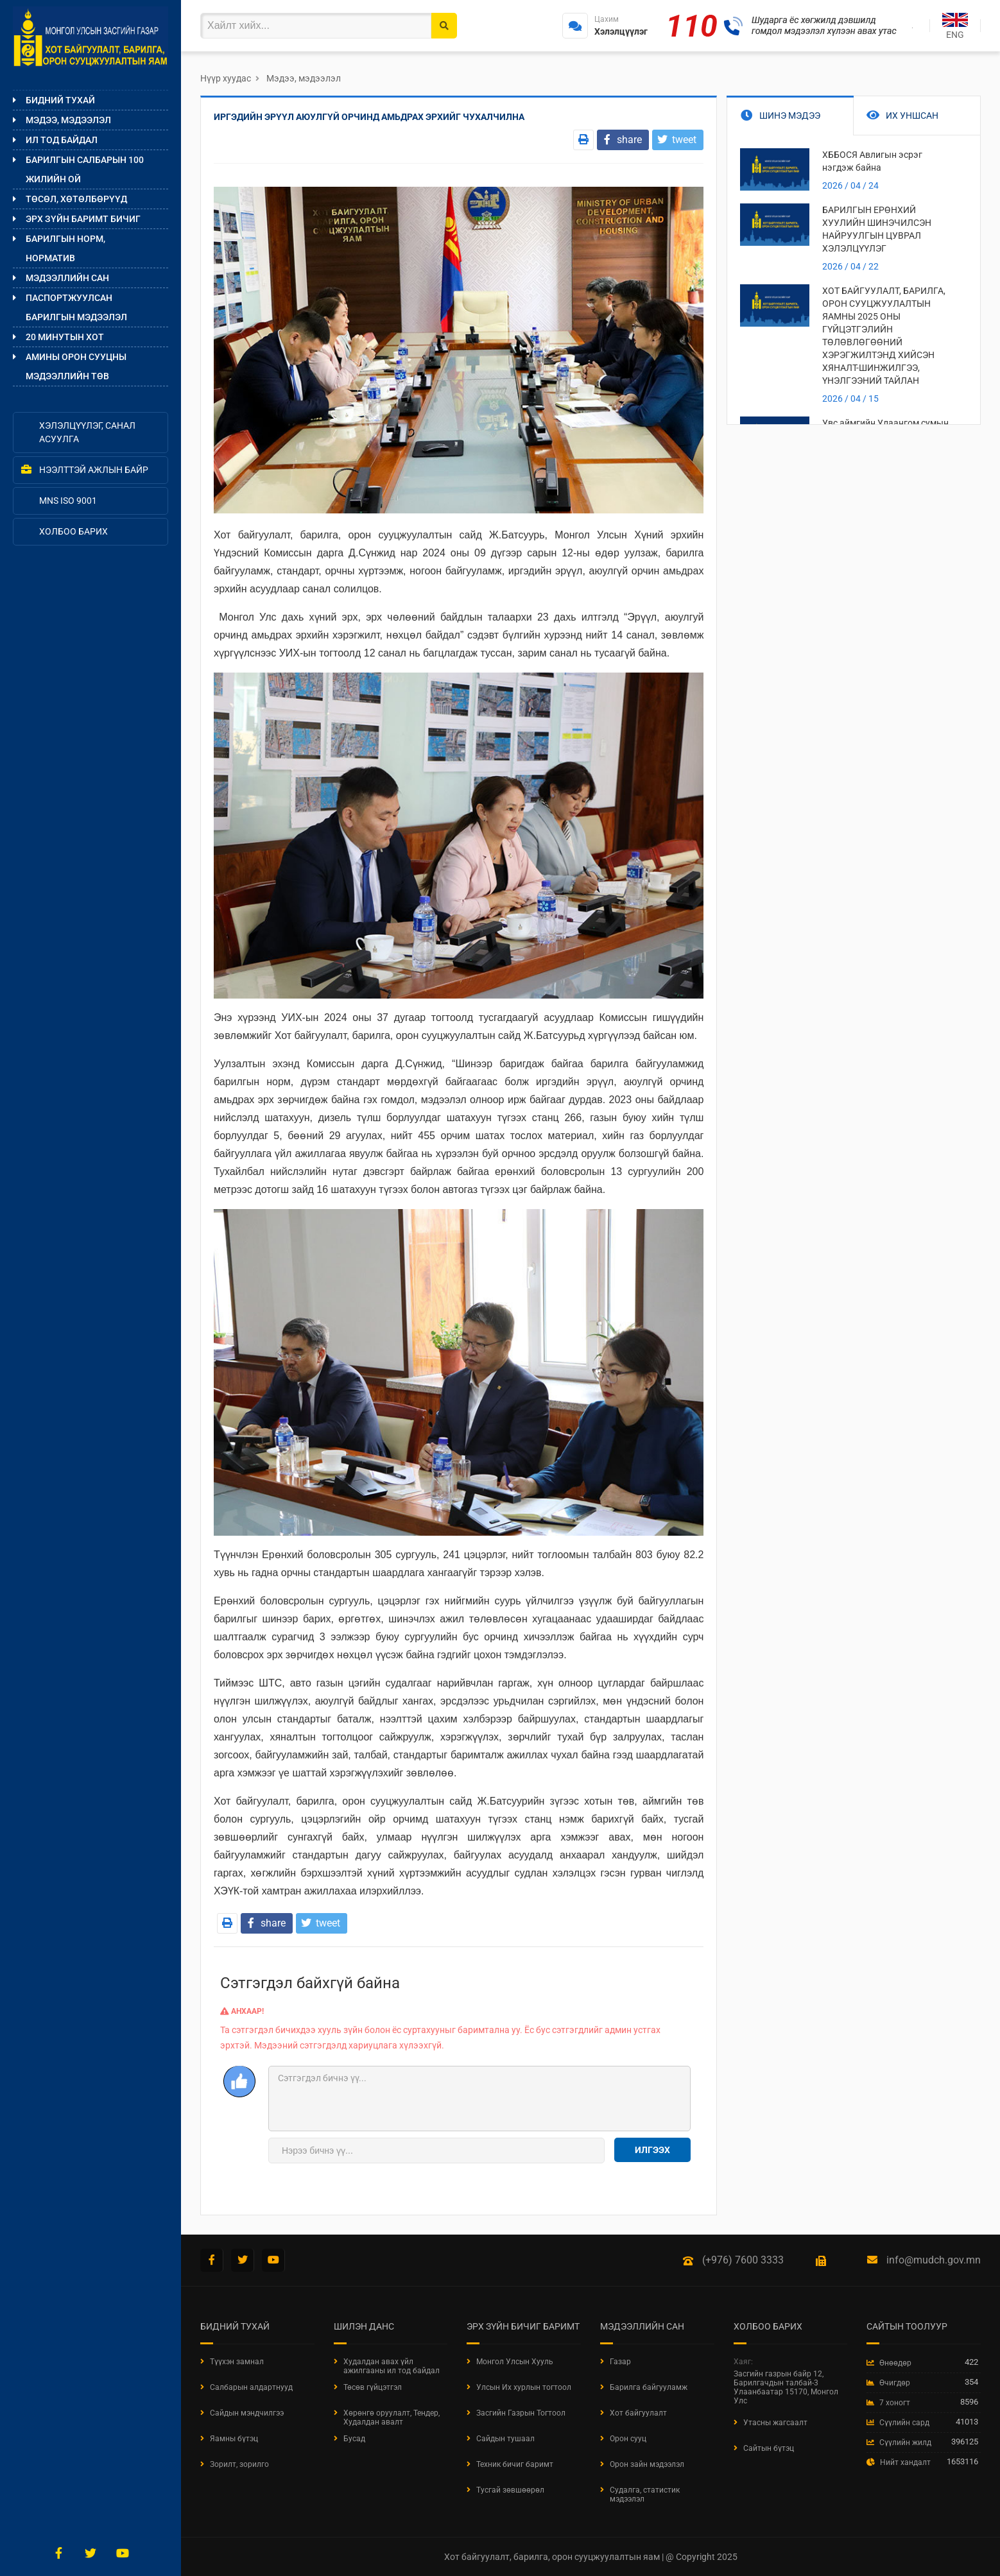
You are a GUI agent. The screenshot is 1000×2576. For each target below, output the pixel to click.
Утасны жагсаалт (775, 2422)
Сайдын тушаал (505, 2438)
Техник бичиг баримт (514, 2464)
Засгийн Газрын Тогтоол (520, 2413)
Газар (620, 2361)
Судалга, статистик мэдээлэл (645, 2494)
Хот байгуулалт (638, 2413)
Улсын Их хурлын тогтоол (523, 2387)
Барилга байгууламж (648, 2387)
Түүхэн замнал (237, 2361)
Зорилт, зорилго (239, 2464)
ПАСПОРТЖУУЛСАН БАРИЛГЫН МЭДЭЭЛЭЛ (76, 307)
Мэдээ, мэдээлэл (68, 120)
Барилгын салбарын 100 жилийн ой (85, 169)
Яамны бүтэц (234, 2438)
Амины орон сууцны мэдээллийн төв (76, 366)
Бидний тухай (60, 100)
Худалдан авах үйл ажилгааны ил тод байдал (391, 2366)
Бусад (354, 2438)
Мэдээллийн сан (67, 278)
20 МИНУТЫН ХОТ (65, 337)
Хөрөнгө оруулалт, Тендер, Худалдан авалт (391, 2417)
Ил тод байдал (62, 140)
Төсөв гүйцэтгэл (372, 2387)
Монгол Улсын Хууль (514, 2361)
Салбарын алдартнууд (251, 2387)
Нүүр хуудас (225, 78)
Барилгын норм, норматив (65, 248)
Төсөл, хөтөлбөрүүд (76, 199)
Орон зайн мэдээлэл (647, 2464)
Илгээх (652, 2150)
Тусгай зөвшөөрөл (510, 2490)
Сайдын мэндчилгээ (247, 2413)
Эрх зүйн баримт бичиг (83, 219)
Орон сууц (628, 2438)
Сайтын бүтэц (768, 2448)
